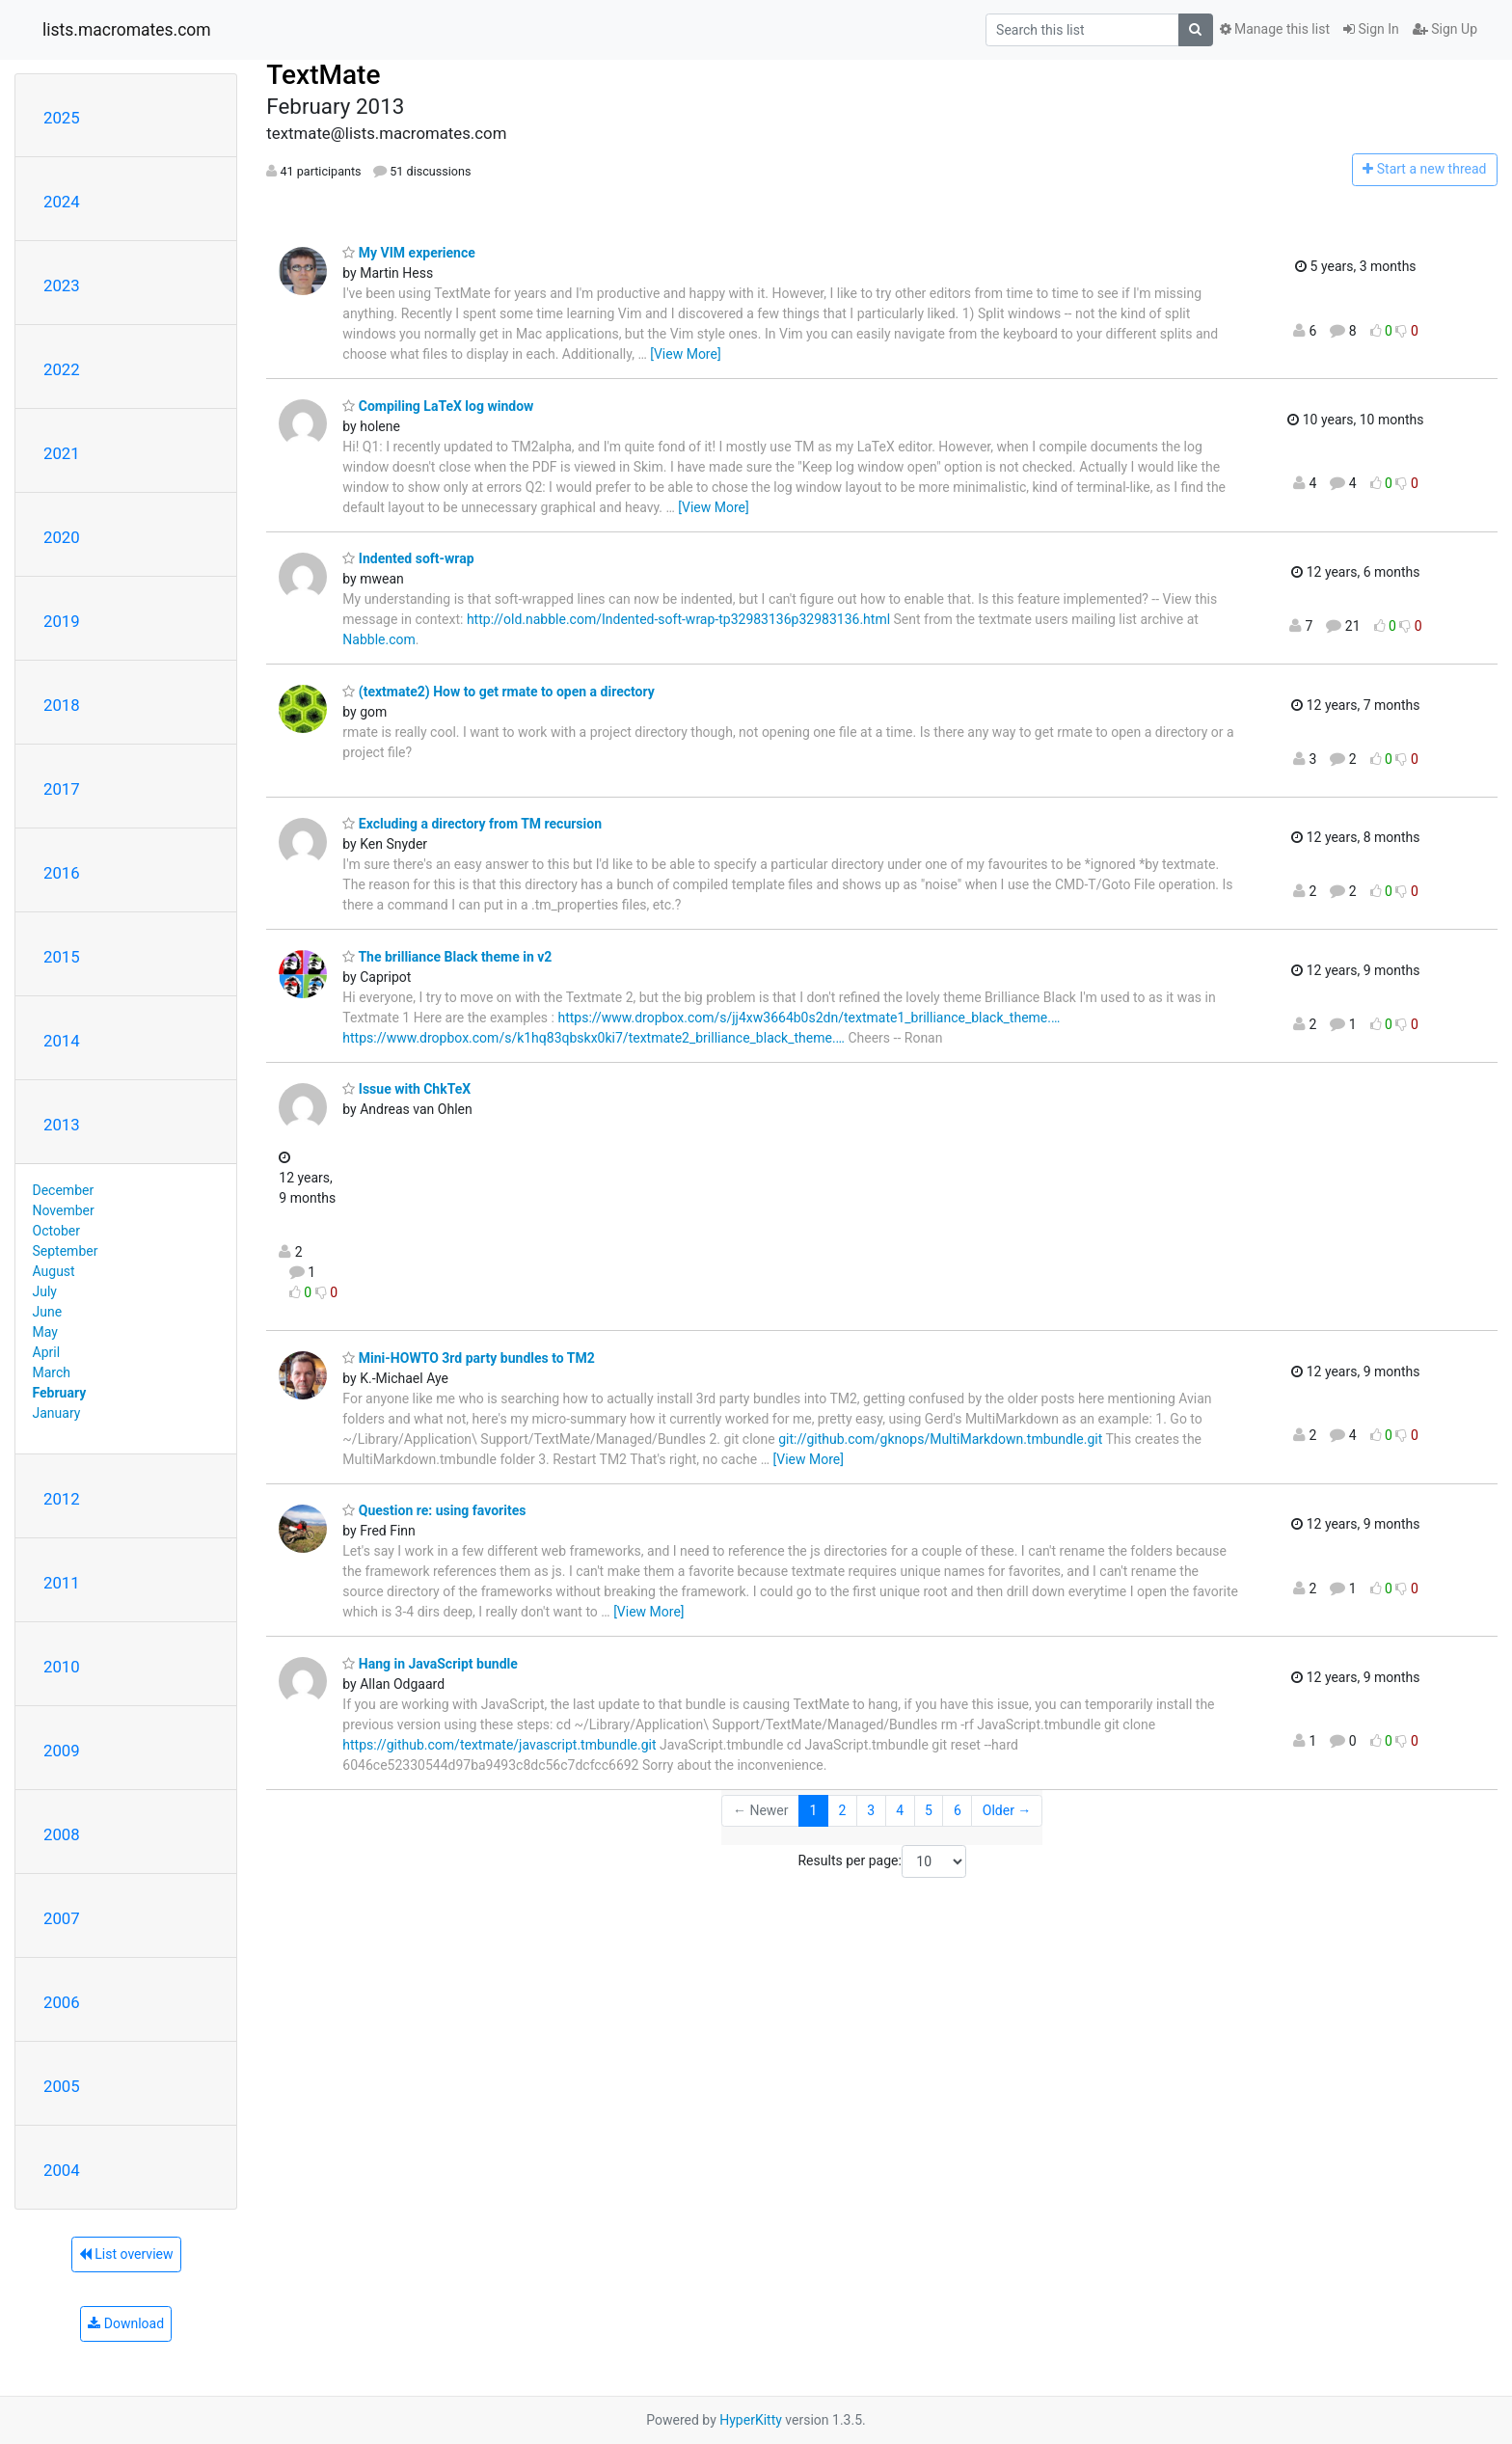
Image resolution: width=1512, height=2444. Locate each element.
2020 (61, 537)
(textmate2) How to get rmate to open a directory (498, 691)
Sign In (1371, 29)
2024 (61, 201)
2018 (61, 705)
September (65, 1251)
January (57, 1413)
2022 (61, 369)
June (48, 1311)
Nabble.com (378, 639)
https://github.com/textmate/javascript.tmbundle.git (499, 1744)
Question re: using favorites (434, 1510)
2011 (61, 1582)
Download (126, 2323)
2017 (61, 789)
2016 (61, 873)
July (45, 1291)
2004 (61, 2170)
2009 (61, 1750)
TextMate (323, 75)
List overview (126, 2254)
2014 (61, 1040)
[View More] (685, 354)
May (45, 1332)
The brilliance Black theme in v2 (447, 956)
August (54, 1271)
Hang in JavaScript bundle (429, 1663)
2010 (61, 1666)
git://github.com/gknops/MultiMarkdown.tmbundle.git (940, 1439)
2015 (61, 956)
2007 (61, 1918)
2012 (61, 1498)
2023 (61, 285)
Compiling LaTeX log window (437, 406)
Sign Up (1445, 29)
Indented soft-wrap (407, 558)
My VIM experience (408, 252)
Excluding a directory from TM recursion (472, 823)
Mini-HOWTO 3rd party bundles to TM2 (468, 1358)
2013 (61, 1124)
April (47, 1352)
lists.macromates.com (126, 30)
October (56, 1230)
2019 (61, 621)
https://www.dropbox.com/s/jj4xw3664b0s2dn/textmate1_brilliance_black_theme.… (808, 1017)
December (63, 1190)
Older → (1007, 1810)
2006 (61, 2002)
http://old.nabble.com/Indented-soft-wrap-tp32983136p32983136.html (678, 619)
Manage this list (1275, 29)
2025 (61, 117)
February (60, 1392)
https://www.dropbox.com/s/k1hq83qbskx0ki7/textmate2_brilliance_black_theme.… (593, 1037)
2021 (61, 453)
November (63, 1210)
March (52, 1372)
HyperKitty (750, 2420)
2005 (61, 2086)
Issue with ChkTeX (406, 1089)
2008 (61, 1834)
